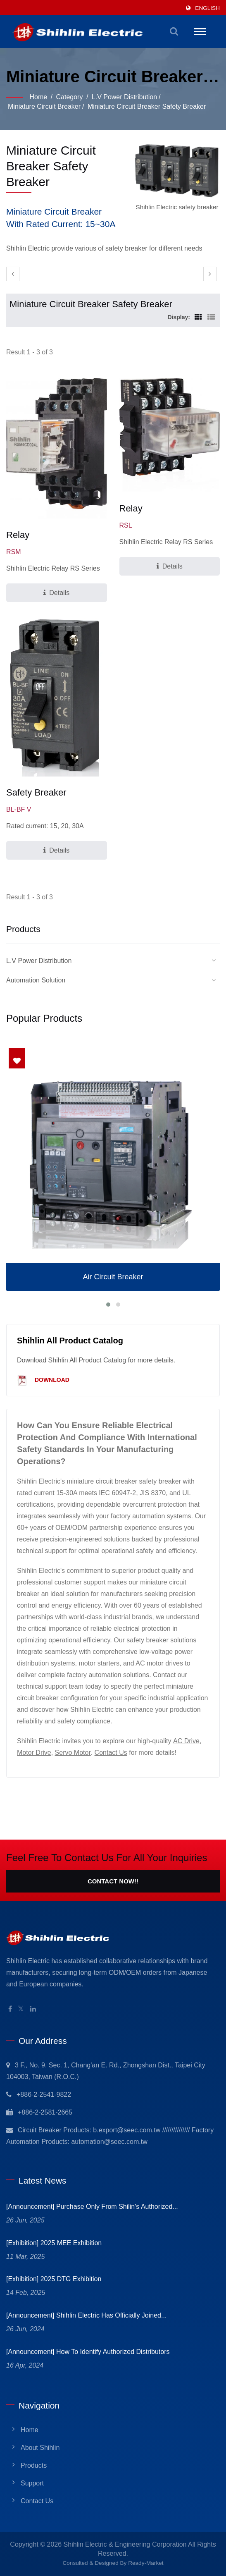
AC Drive (186, 1740)
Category (69, 96)
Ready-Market (145, 2563)
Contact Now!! (113, 1881)
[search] (174, 31)
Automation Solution (35, 980)
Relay (17, 535)
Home (38, 96)
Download (43, 1380)
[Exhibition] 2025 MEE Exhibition (54, 2242)
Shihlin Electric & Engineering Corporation (125, 2544)
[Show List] (211, 317)
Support (32, 2483)
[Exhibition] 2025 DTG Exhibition (53, 2278)
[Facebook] (10, 2009)
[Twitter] (21, 2009)
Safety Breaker (36, 792)
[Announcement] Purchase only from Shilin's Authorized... (92, 2206)
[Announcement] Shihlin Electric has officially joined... (86, 2315)
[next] (209, 274)
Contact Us (111, 1752)
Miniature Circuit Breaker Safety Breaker (147, 106)
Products (34, 2465)
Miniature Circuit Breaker (44, 106)
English (207, 8)
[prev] (12, 274)
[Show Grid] (198, 317)
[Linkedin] (33, 2009)
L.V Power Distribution (124, 96)
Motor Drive (34, 1752)
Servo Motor (73, 1752)
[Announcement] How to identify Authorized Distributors (87, 2351)
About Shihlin (40, 2447)
